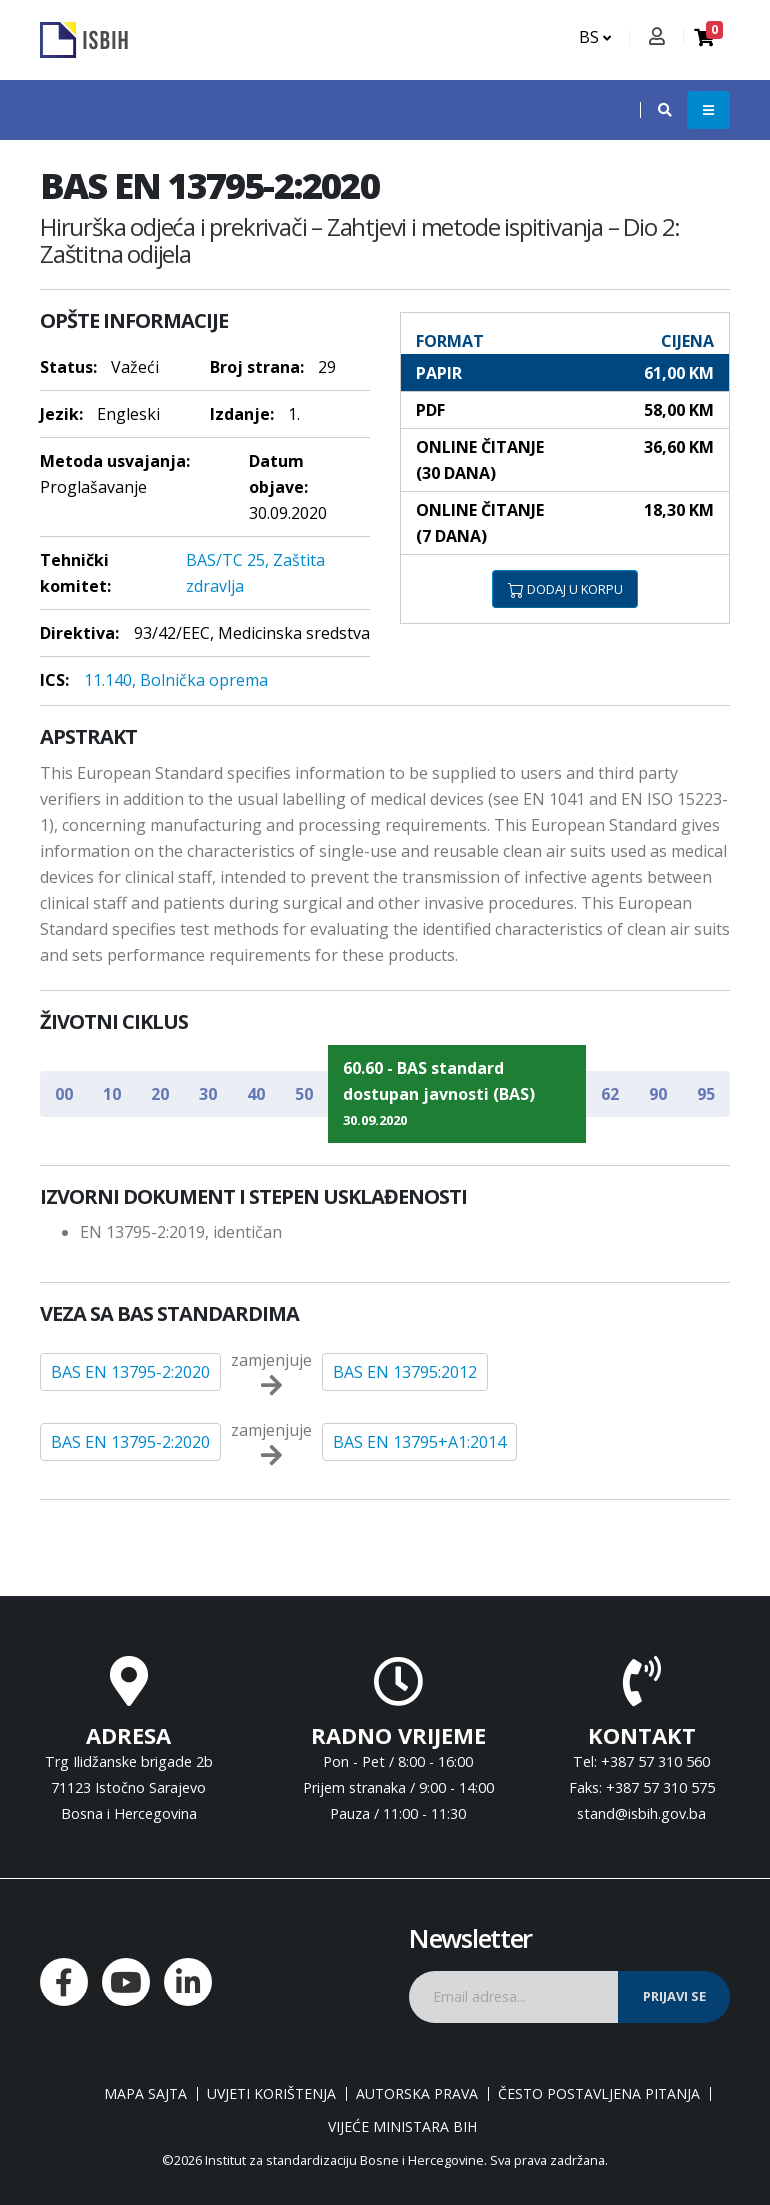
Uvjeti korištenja (271, 2094)
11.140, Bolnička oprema (176, 680)
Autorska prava (417, 2094)
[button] (655, 110)
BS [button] (595, 37)
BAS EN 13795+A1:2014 (419, 1442)
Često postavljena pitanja (599, 2094)
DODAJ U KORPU (565, 589)
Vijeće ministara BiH (402, 2127)
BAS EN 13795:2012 (405, 1372)
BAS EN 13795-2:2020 (130, 1372)
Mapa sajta (145, 2094)
